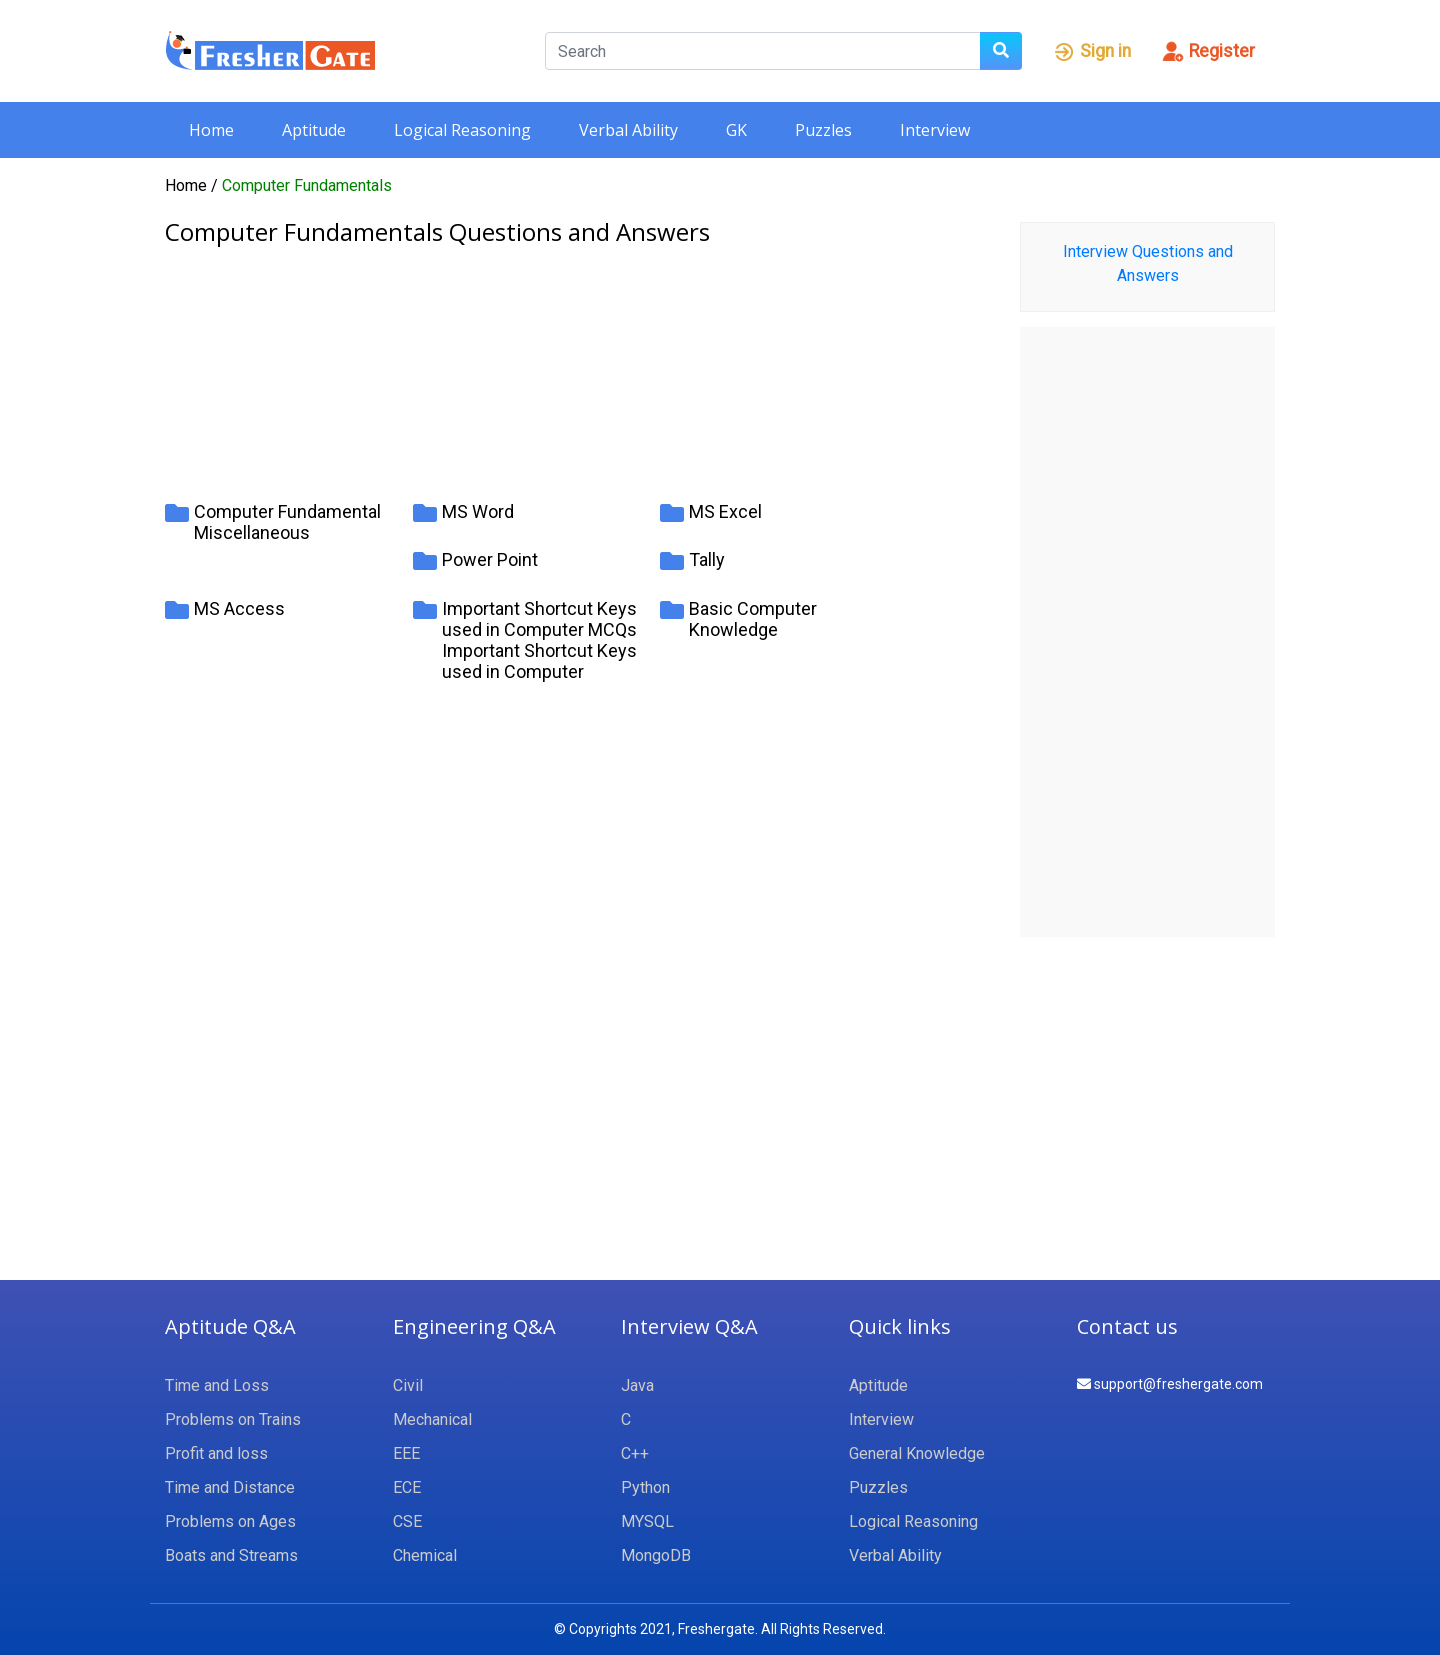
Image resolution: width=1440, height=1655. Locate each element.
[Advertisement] (577, 363)
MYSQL (647, 1521)
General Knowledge (917, 1453)
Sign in (1091, 51)
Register (1208, 51)
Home (211, 130)
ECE (407, 1487)
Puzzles (823, 130)
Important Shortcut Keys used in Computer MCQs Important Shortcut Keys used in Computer (539, 640)
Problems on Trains (233, 1419)
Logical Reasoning (462, 130)
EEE (406, 1453)
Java (637, 1385)
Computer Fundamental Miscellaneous (287, 522)
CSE (407, 1521)
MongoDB (656, 1555)
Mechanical (432, 1419)
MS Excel (725, 511)
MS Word (478, 511)
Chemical (425, 1555)
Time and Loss (217, 1385)
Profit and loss (216, 1453)
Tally (707, 559)
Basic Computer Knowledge (753, 619)
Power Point (490, 559)
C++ (635, 1453)
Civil (408, 1385)
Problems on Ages (230, 1521)
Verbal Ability (628, 130)
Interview (935, 130)
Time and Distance (230, 1487)
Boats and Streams (231, 1555)
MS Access (239, 608)
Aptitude (314, 130)
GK (736, 130)
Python (645, 1487)
